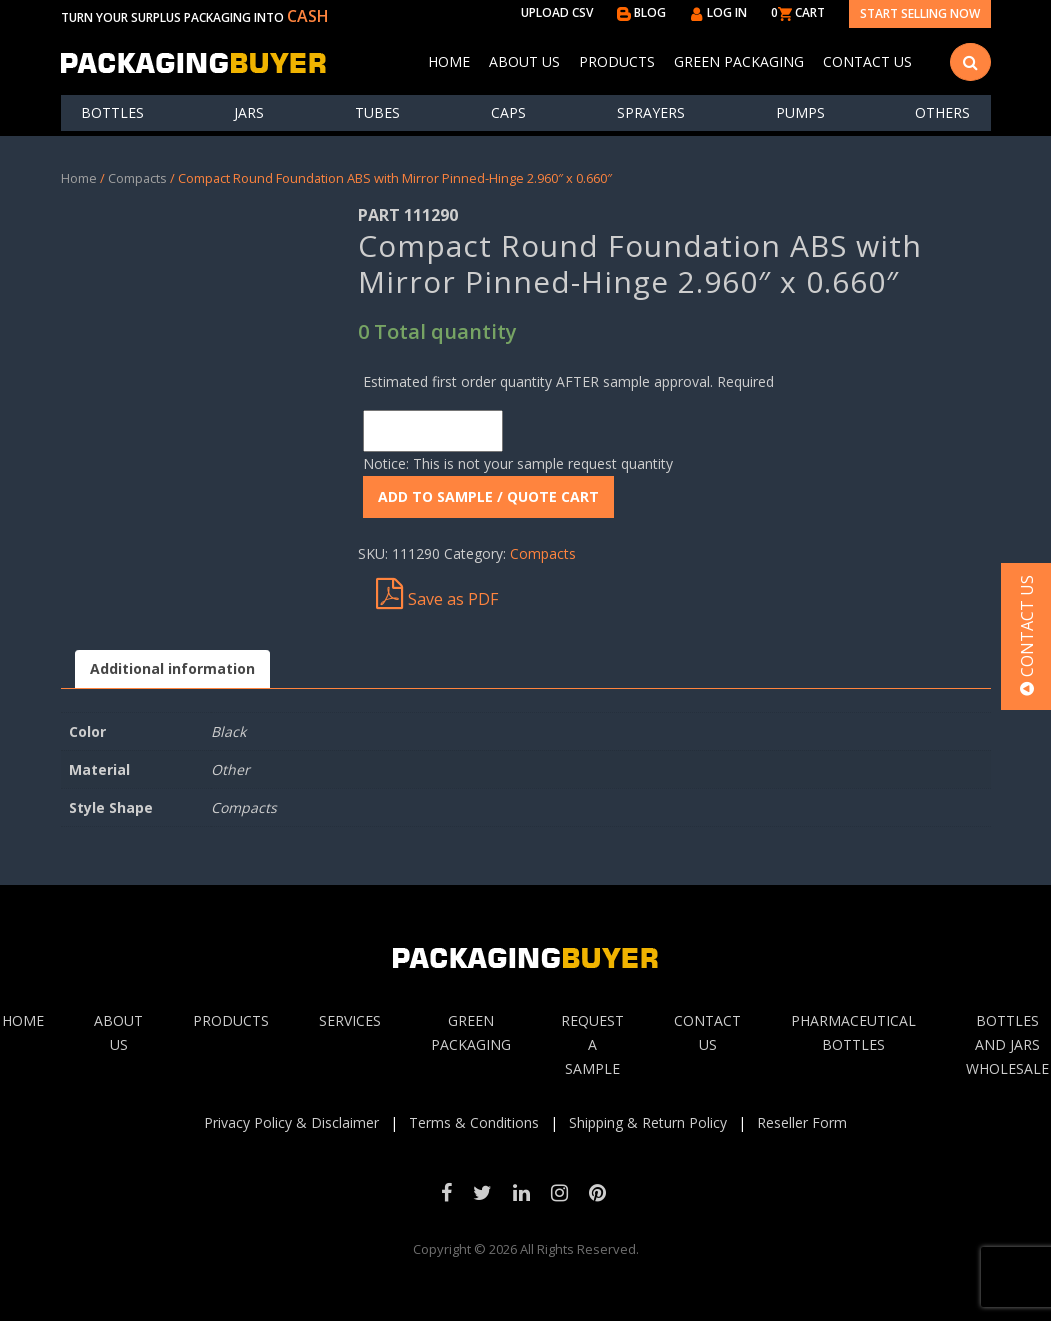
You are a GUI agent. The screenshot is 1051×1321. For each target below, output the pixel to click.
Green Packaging (739, 61)
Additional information (172, 668)
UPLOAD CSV (557, 12)
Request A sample (592, 1044)
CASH (308, 16)
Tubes (377, 112)
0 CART (798, 12)
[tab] (172, 669)
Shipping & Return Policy (648, 1122)
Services (350, 1020)
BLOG (641, 12)
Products (617, 61)
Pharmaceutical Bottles (853, 1032)
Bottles (112, 112)
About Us (524, 61)
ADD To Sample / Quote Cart (488, 496)
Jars (249, 112)
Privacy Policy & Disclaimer (291, 1122)
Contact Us (867, 61)
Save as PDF (437, 594)
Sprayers (651, 112)
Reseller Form (802, 1122)
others (942, 112)
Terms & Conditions (474, 1122)
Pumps (800, 112)
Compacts (137, 178)
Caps (508, 112)
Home (449, 61)
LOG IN (718, 12)
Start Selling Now (920, 13)
